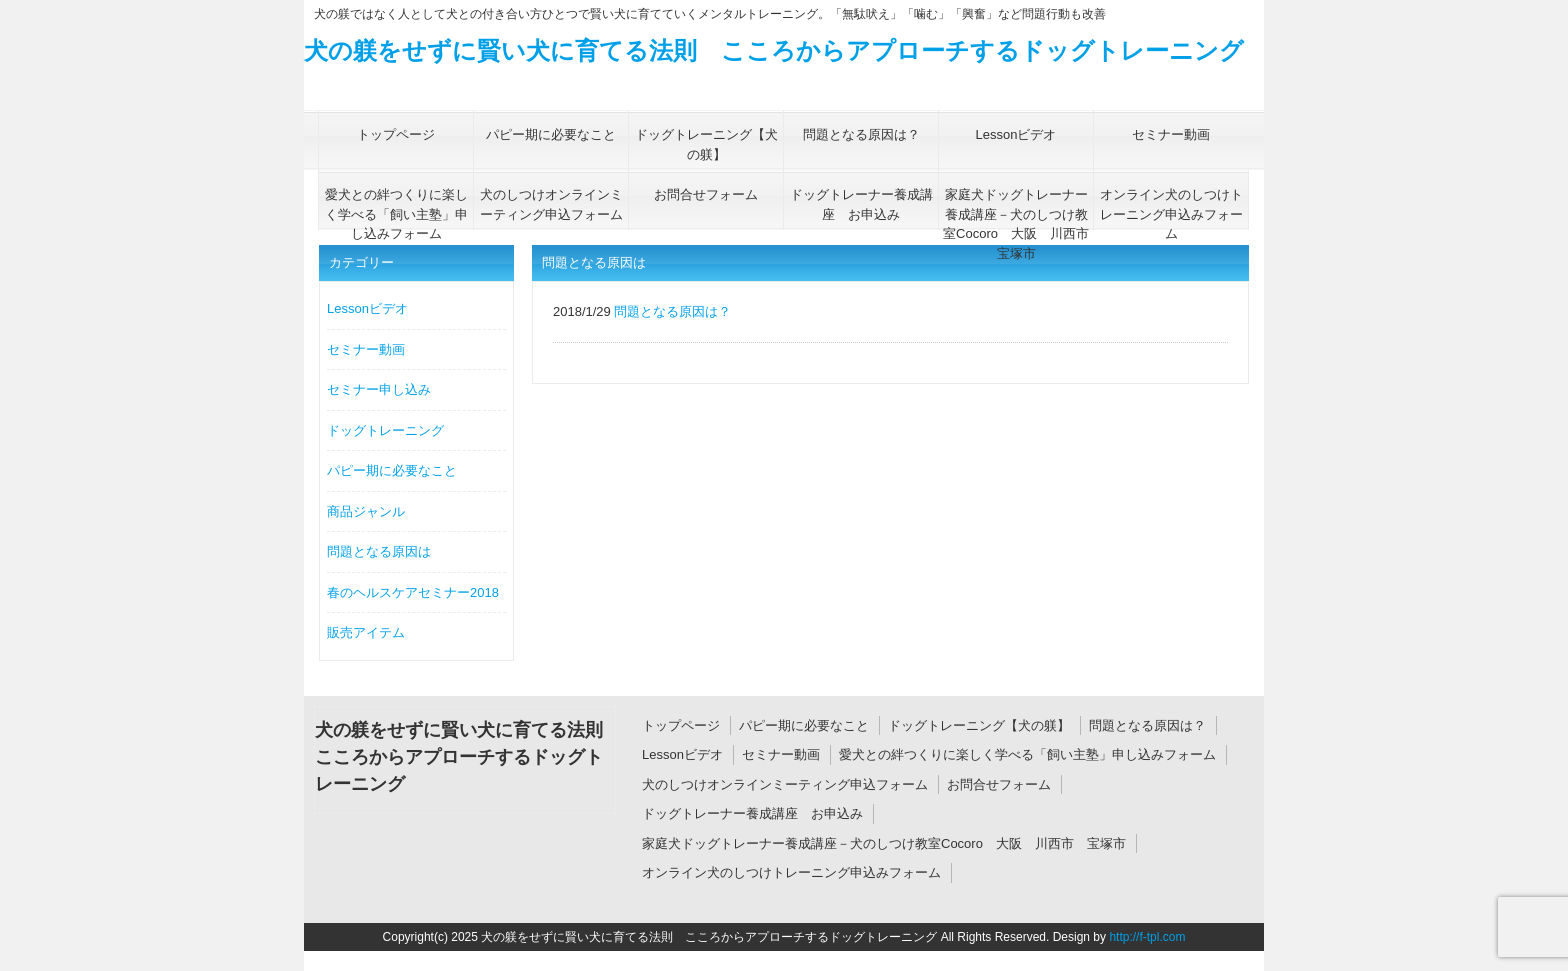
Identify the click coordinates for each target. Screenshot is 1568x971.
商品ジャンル (366, 511)
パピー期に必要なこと (392, 470)
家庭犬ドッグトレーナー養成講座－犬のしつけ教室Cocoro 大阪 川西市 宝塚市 (884, 843)
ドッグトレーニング (385, 430)
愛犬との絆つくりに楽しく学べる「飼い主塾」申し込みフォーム (1027, 754)
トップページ (681, 725)
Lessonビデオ (367, 308)
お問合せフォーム (999, 784)
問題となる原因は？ (1147, 725)
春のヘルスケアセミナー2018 (413, 592)
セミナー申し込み (379, 389)
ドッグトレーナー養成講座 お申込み (752, 813)
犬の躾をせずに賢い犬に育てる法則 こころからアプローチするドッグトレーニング (774, 50)
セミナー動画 (366, 349)
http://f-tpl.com (1147, 937)
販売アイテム (366, 632)
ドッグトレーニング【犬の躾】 (979, 725)
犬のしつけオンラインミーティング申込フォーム (785, 784)
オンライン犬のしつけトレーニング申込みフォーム (791, 872)
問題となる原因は (379, 551)
